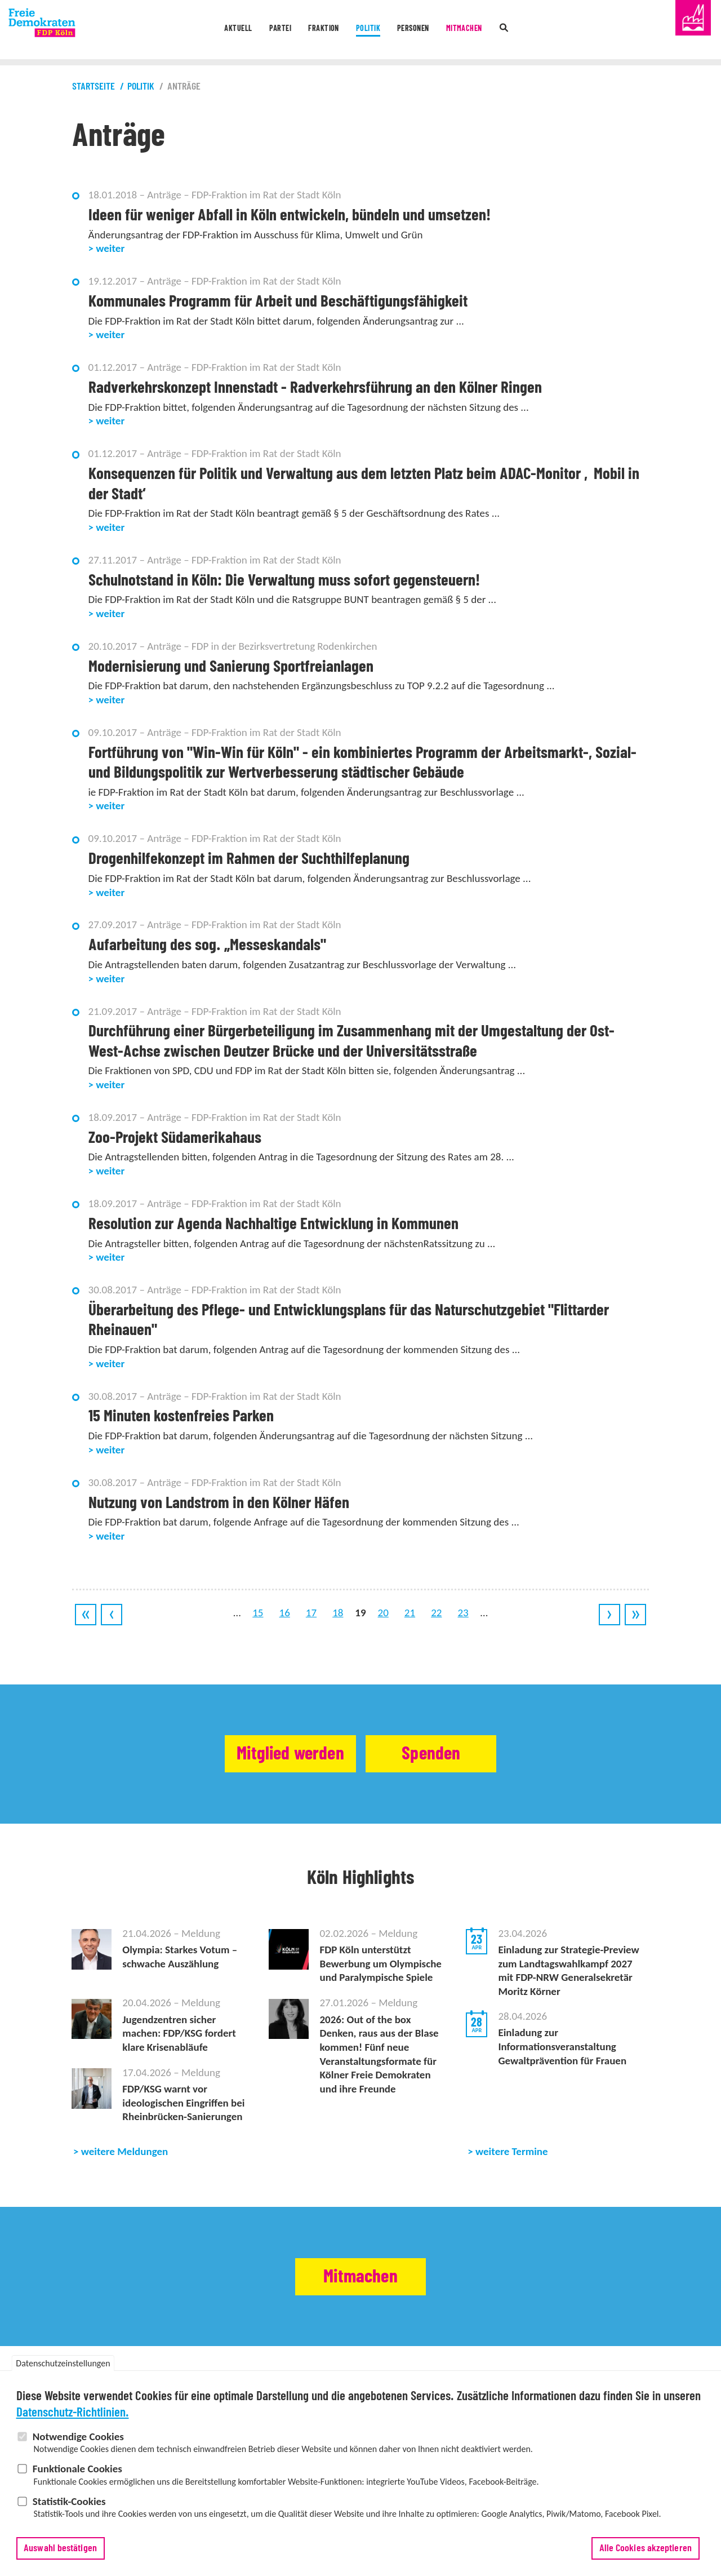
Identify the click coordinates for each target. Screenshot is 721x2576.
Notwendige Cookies (78, 2450)
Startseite (93, 87)
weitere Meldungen (124, 2151)
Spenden (443, 1753)
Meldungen (141, 2378)
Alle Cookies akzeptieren (645, 2562)
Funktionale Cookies (77, 2482)
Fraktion (314, 30)
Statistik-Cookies (69, 2515)
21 (409, 1612)
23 (462, 1612)
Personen (426, 30)
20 (383, 1612)
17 (311, 1612)
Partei (259, 30)
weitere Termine (511, 2151)
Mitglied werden (278, 1753)
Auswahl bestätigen (60, 2562)
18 (337, 1612)
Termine (174, 2378)
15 (257, 1612)
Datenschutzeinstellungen (63, 2378)
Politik (369, 30)
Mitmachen (490, 30)
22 (436, 1612)
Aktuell (207, 30)
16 (284, 1612)
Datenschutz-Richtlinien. (72, 2426)
